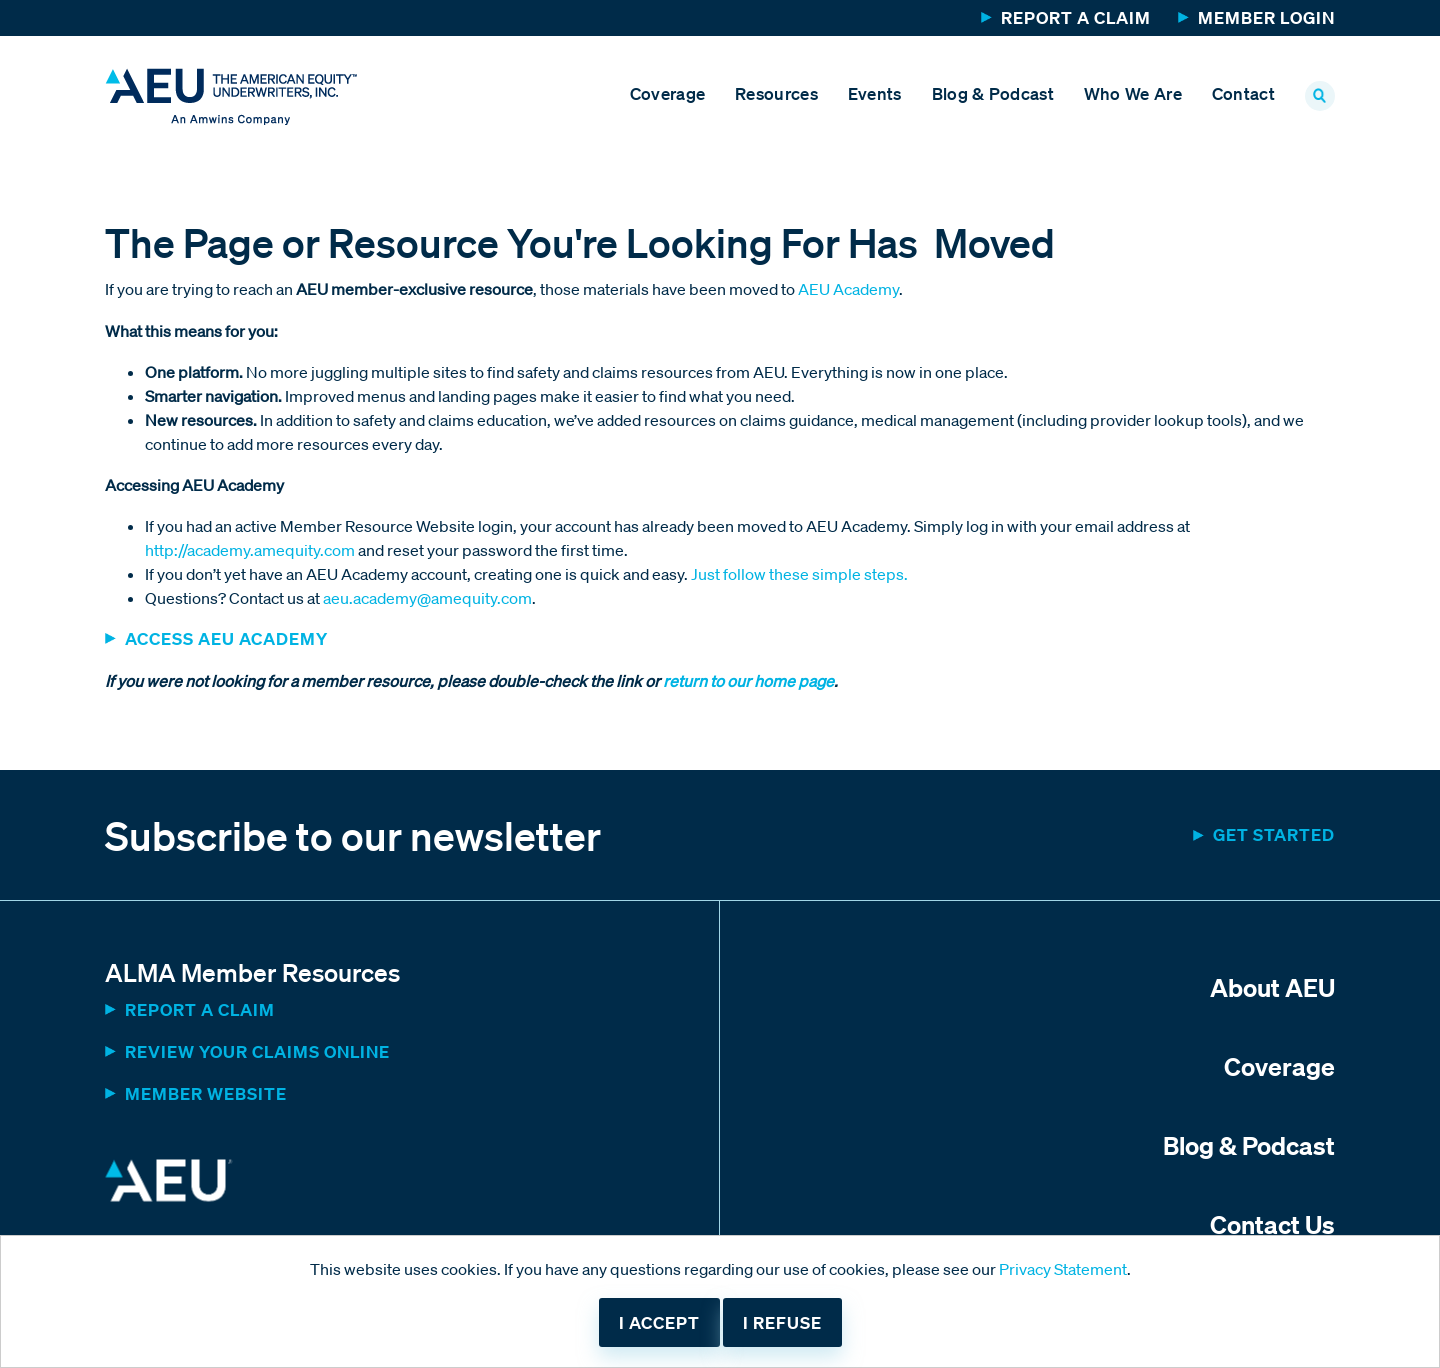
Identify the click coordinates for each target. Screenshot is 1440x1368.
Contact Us (1272, 1224)
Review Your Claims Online (257, 1051)
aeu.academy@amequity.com (427, 598)
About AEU (1272, 987)
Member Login (1266, 17)
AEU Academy (848, 289)
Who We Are (1133, 93)
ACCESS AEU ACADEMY (226, 638)
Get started (1274, 834)
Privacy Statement (1063, 1269)
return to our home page (747, 681)
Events (875, 93)
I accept (659, 1322)
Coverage (667, 93)
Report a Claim (1076, 17)
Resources (776, 93)
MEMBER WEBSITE (206, 1093)
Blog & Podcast (993, 93)
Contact (1243, 93)
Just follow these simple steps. (799, 574)
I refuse (782, 1322)
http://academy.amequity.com (250, 550)
